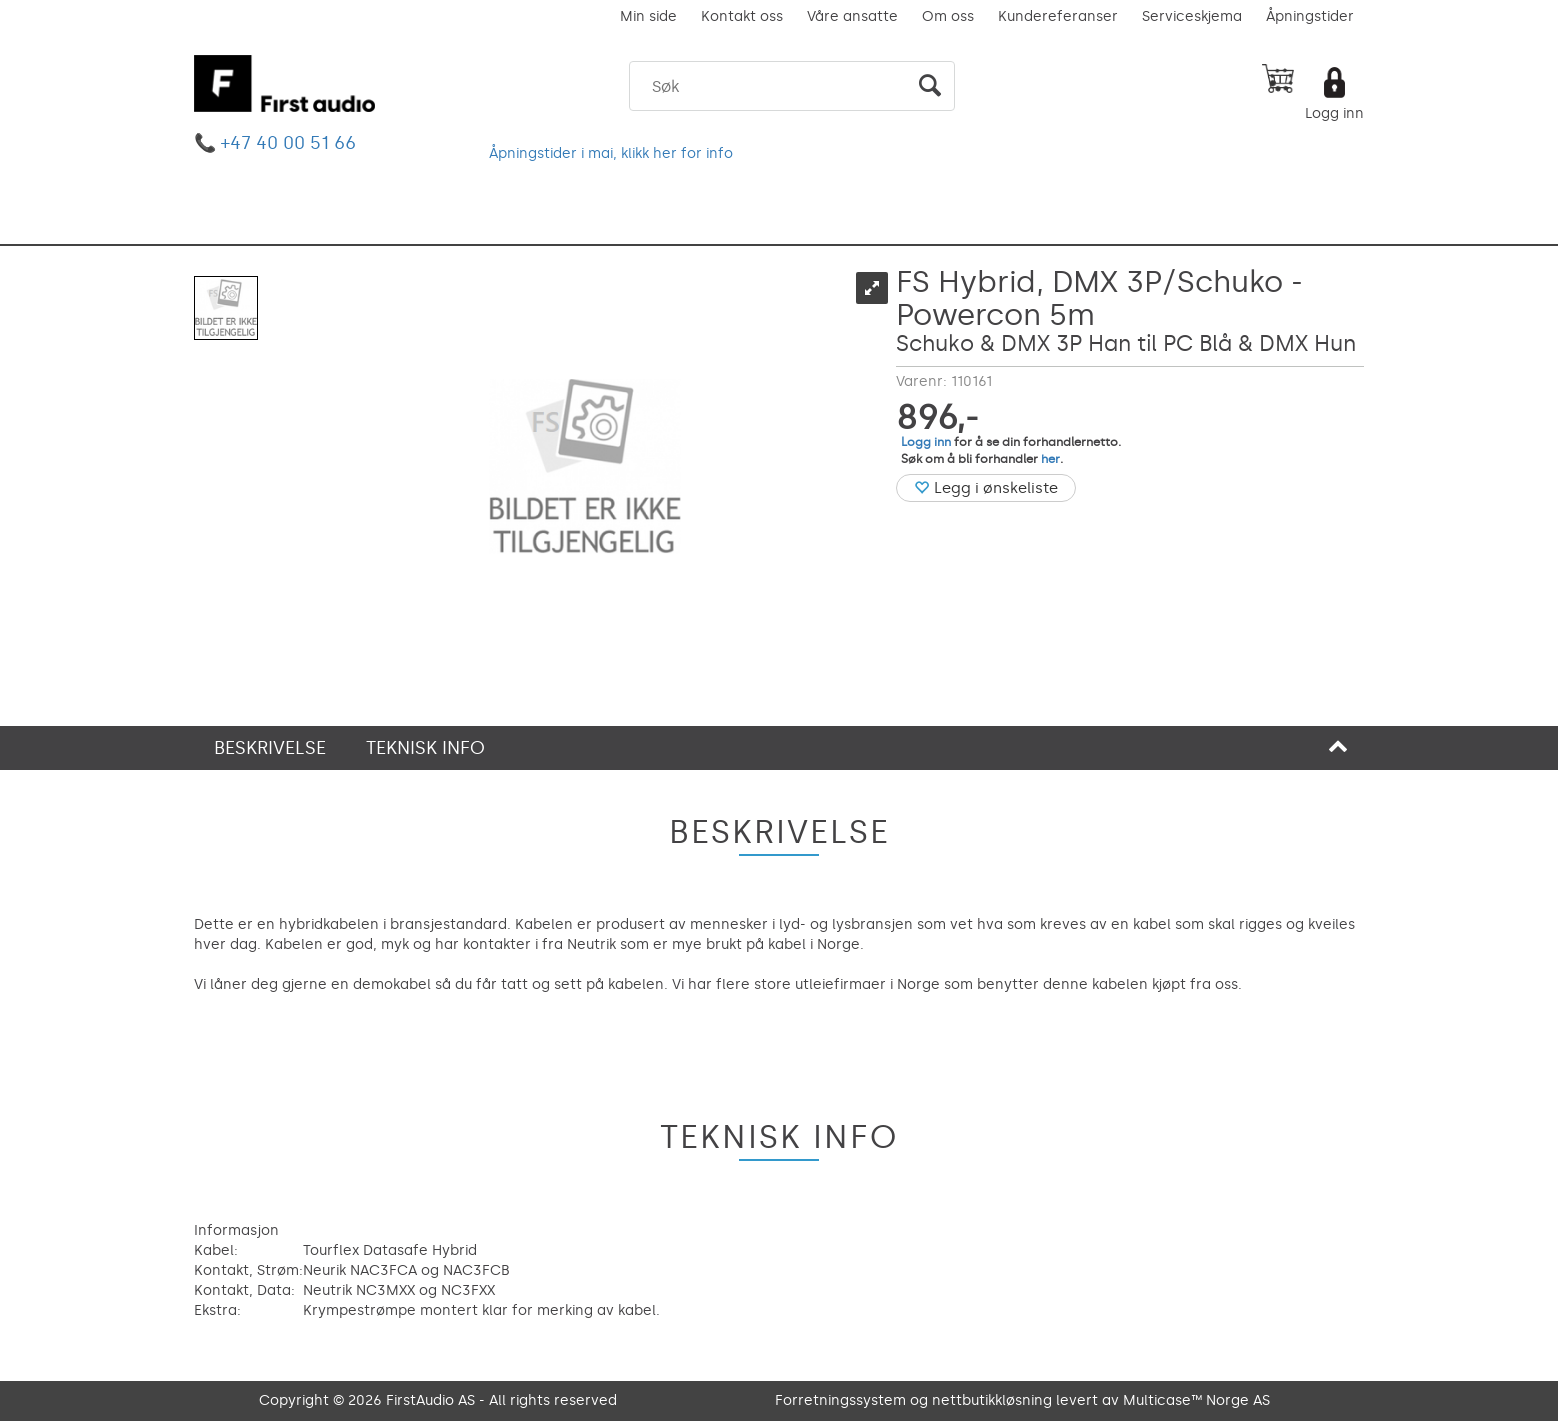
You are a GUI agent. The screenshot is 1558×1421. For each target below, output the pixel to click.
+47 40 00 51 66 (288, 143)
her (1050, 459)
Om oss (948, 16)
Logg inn (1334, 113)
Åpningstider (1310, 16)
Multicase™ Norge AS (1196, 1400)
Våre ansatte (852, 16)
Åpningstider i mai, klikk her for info (611, 153)
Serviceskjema (1192, 16)
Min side (648, 16)
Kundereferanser (1058, 16)
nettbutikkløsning (992, 1400)
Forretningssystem (840, 1400)
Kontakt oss (742, 16)
